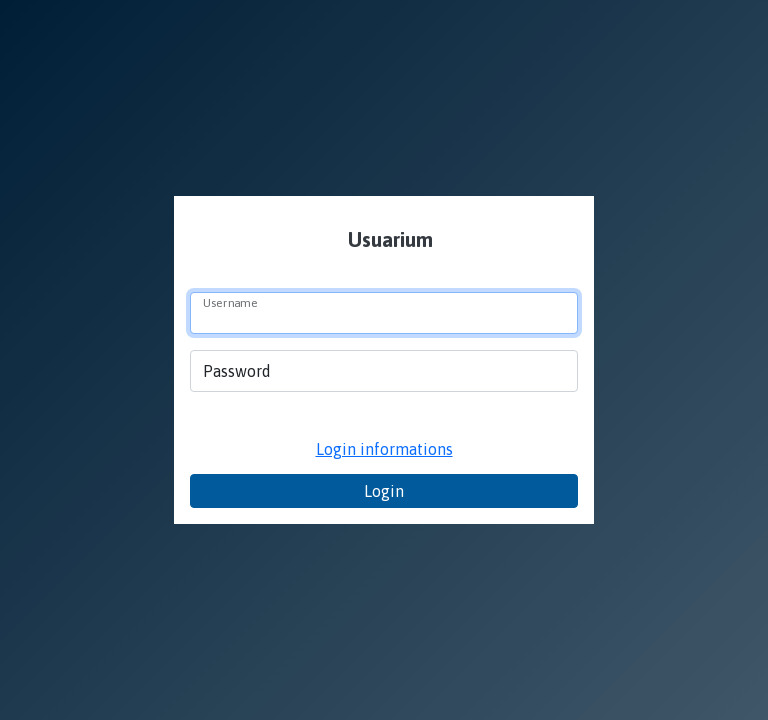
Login (384, 491)
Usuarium (388, 239)
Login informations (384, 449)
